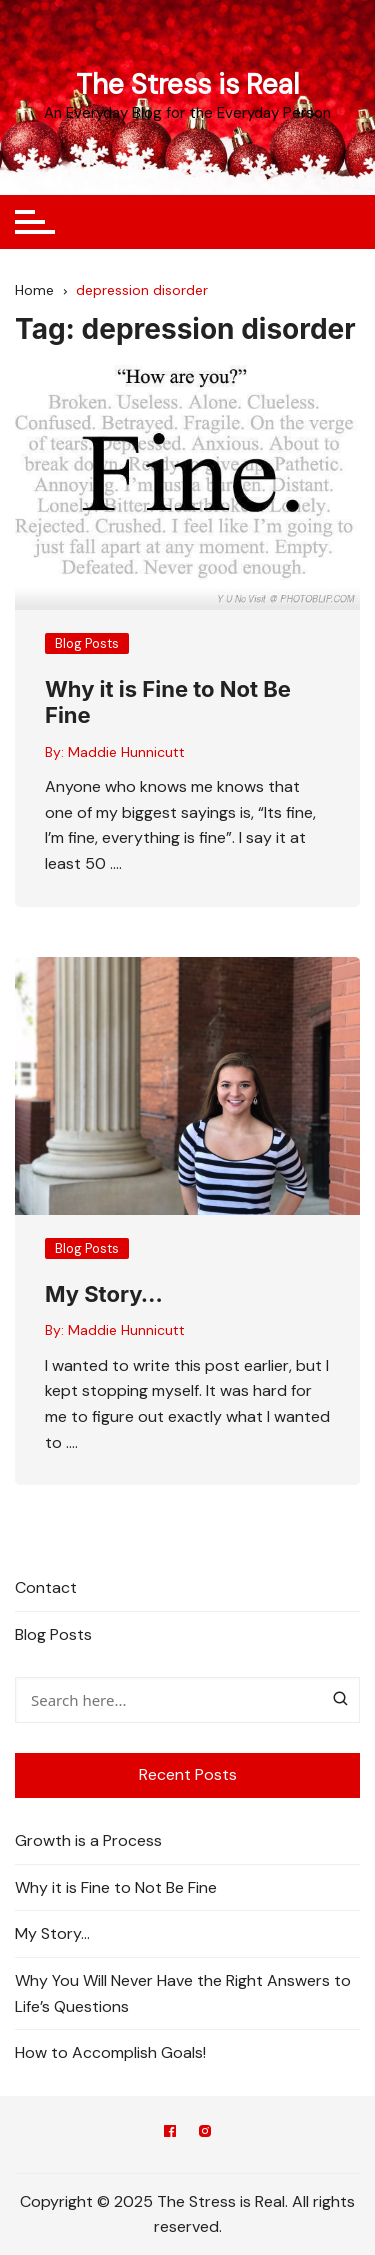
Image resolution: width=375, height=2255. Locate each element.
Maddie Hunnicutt (126, 752)
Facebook (170, 2131)
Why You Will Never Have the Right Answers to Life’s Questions (183, 1993)
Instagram (205, 2131)
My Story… (104, 1294)
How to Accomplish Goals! (110, 2052)
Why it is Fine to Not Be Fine (116, 1887)
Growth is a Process (88, 1840)
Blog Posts (87, 643)
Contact (46, 1587)
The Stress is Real (187, 84)
